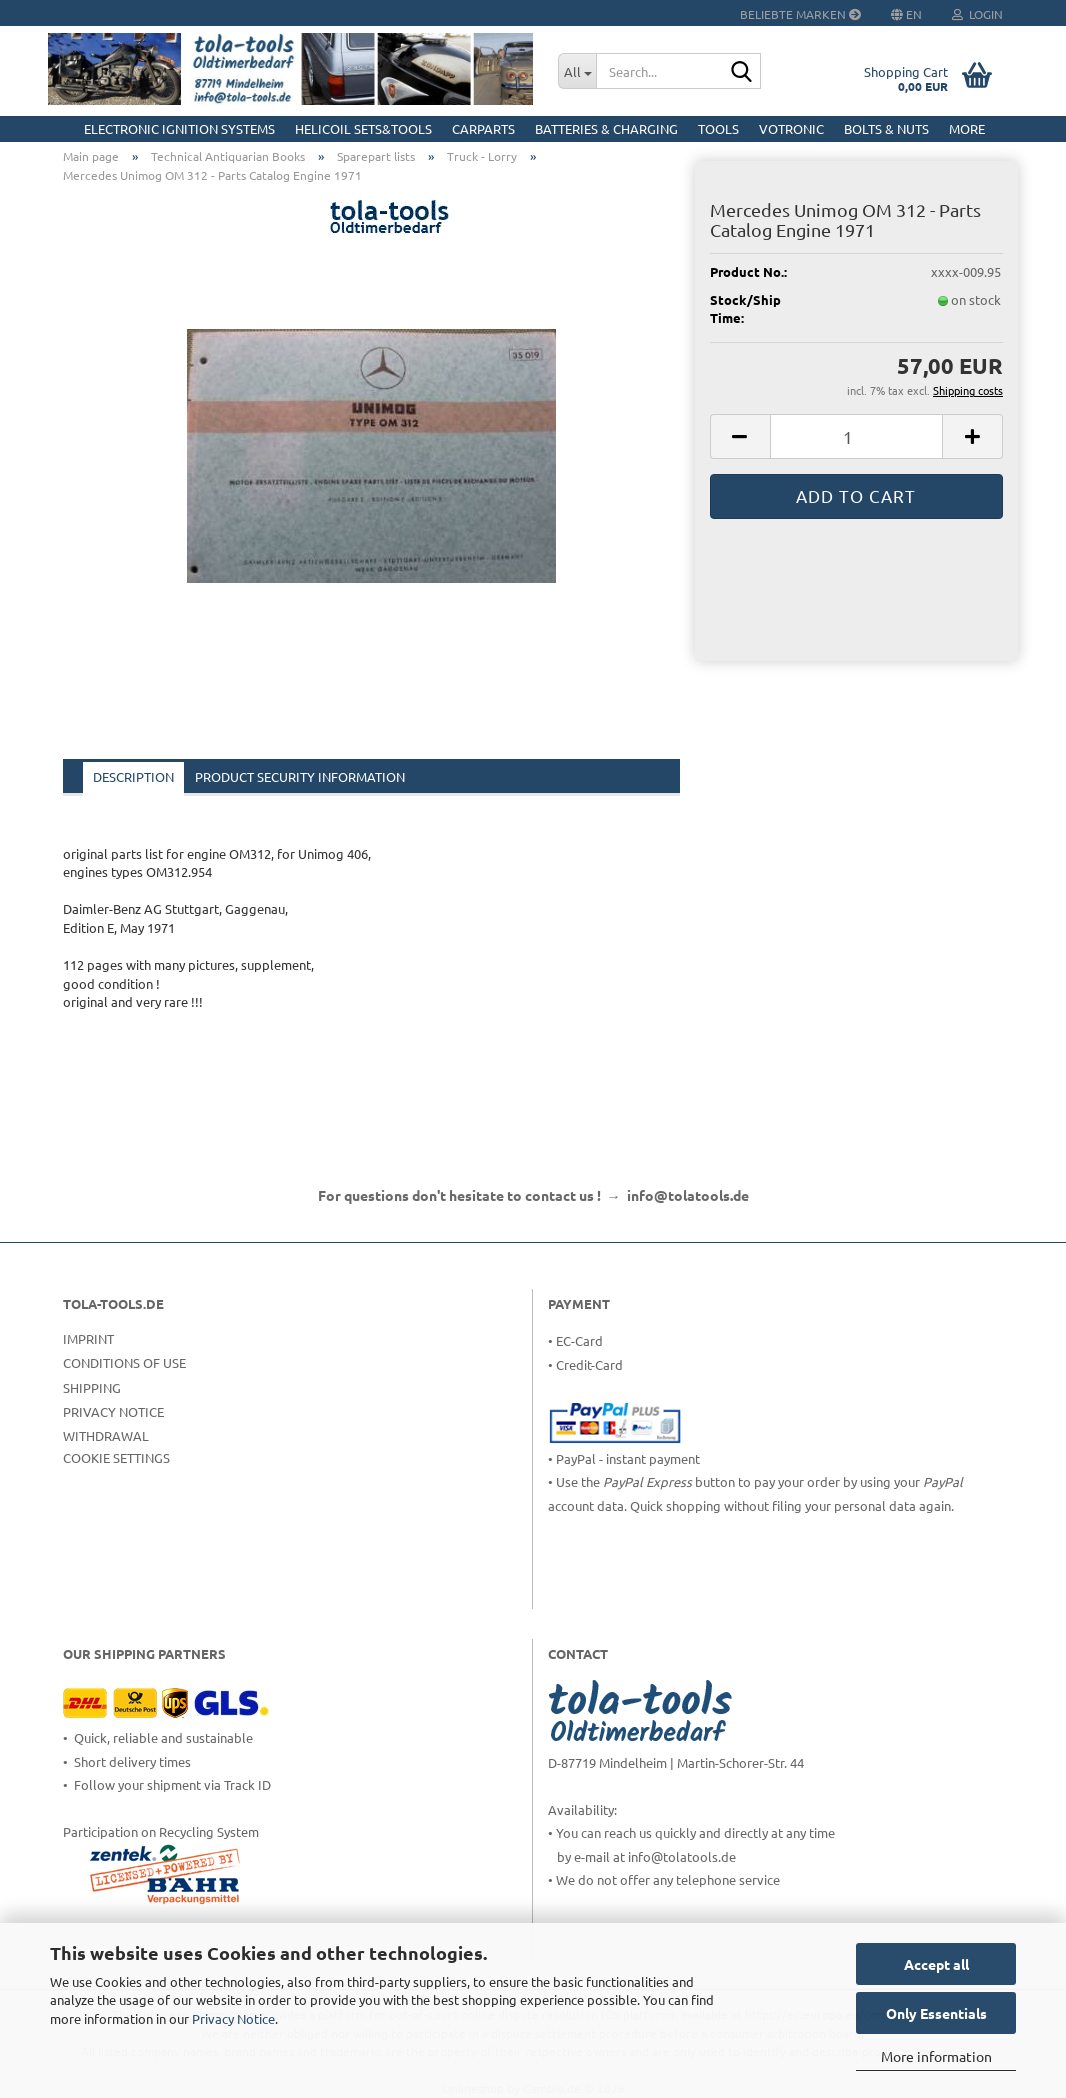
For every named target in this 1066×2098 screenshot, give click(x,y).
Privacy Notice (233, 2018)
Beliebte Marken (800, 14)
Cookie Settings (116, 1457)
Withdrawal (106, 1435)
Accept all (936, 1964)
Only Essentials (936, 2013)
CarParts (483, 128)
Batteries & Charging (606, 128)
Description (133, 776)
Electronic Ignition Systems (179, 128)
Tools (718, 128)
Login (977, 14)
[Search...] (577, 71)
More (967, 128)
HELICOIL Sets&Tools (363, 128)
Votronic (791, 128)
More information (936, 2056)
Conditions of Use (124, 1362)
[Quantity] (856, 436)
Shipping (92, 1387)
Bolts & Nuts (886, 128)
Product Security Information (300, 776)
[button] (740, 436)
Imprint (88, 1338)
